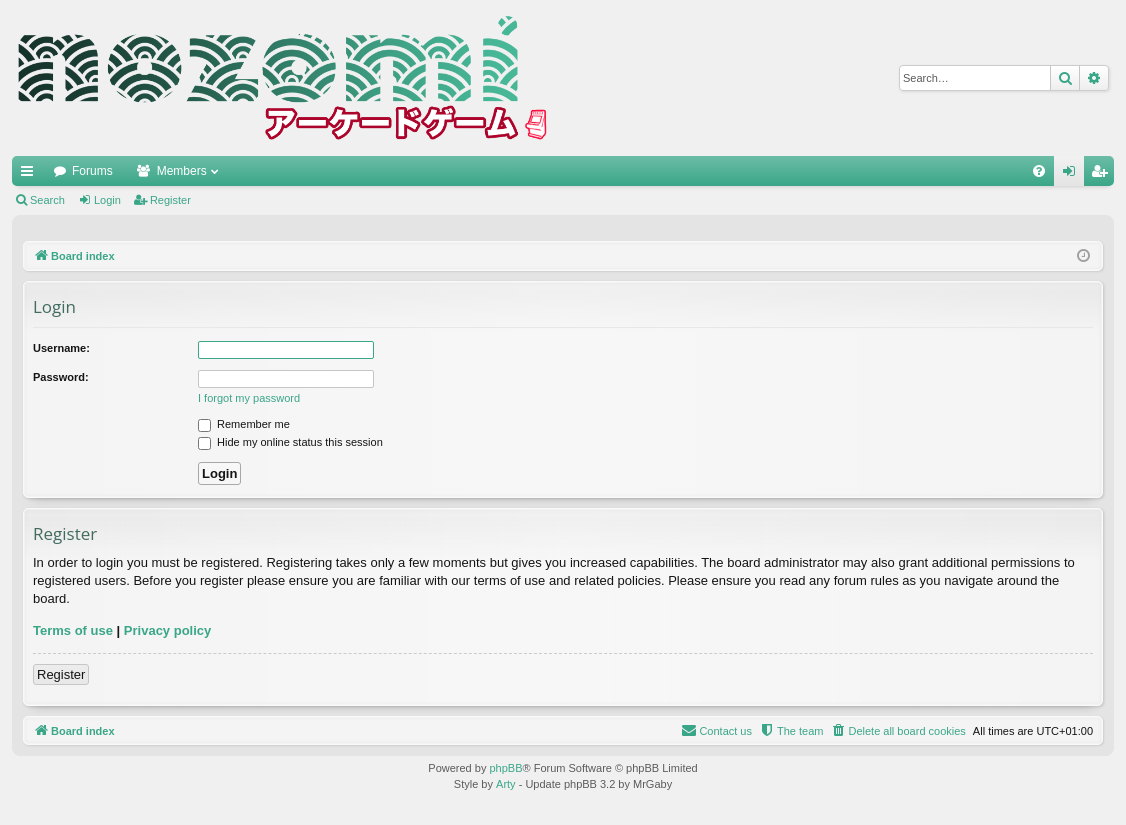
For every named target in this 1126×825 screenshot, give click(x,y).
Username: (61, 348)
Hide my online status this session (290, 442)
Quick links (31, 175)
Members (182, 171)
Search (47, 200)
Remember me (244, 424)
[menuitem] (1039, 171)
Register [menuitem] (1103, 175)
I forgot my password (249, 398)
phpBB (505, 768)
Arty (506, 784)
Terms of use (73, 630)
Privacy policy (167, 630)
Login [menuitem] (1073, 175)
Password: (61, 377)
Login (107, 200)
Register (170, 200)
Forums (92, 171)
